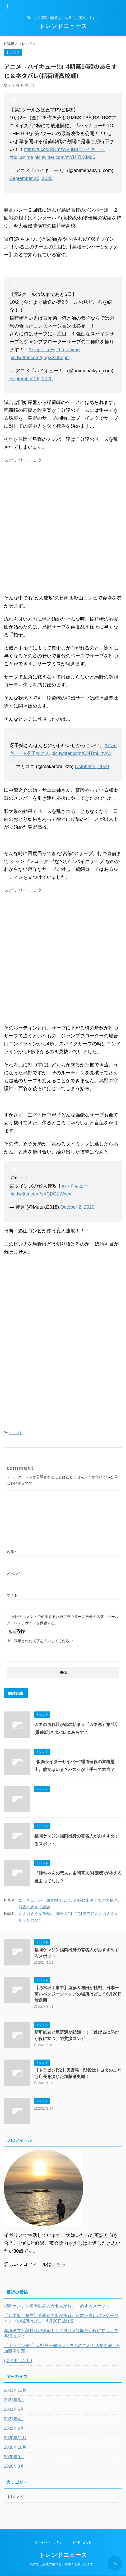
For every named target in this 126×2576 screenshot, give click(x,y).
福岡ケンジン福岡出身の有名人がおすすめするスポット (57, 2306)
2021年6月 (14, 2400)
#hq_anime (21, 157)
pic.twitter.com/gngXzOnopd (39, 357)
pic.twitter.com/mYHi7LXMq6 (64, 157)
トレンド (15, 1433)
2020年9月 (14, 2457)
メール (13, 1573)
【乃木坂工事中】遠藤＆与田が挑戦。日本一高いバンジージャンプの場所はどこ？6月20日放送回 (78, 1994)
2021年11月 (15, 2390)
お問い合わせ (82, 2542)
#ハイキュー (91, 149)
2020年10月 (15, 2447)
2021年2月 (14, 2428)
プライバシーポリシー (50, 2542)
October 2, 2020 (92, 766)
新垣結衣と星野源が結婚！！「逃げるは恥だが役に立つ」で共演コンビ (61, 2333)
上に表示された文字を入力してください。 (42, 1641)
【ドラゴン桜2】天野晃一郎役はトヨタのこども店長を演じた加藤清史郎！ (62, 2348)
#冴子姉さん (37, 753)
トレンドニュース (63, 26)
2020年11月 (15, 2438)
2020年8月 (14, 2466)
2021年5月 (14, 2409)
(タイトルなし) (18, 2360)
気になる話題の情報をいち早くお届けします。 (63, 2564)
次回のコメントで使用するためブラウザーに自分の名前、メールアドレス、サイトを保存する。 (63, 1619)
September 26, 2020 (31, 378)
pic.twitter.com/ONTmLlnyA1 (81, 753)
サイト (12, 1595)
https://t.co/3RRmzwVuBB (51, 149)
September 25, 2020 (31, 178)
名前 (11, 1552)
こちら (59, 2264)
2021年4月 (14, 2419)
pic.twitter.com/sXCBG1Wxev (40, 1194)
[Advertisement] (63, 528)
